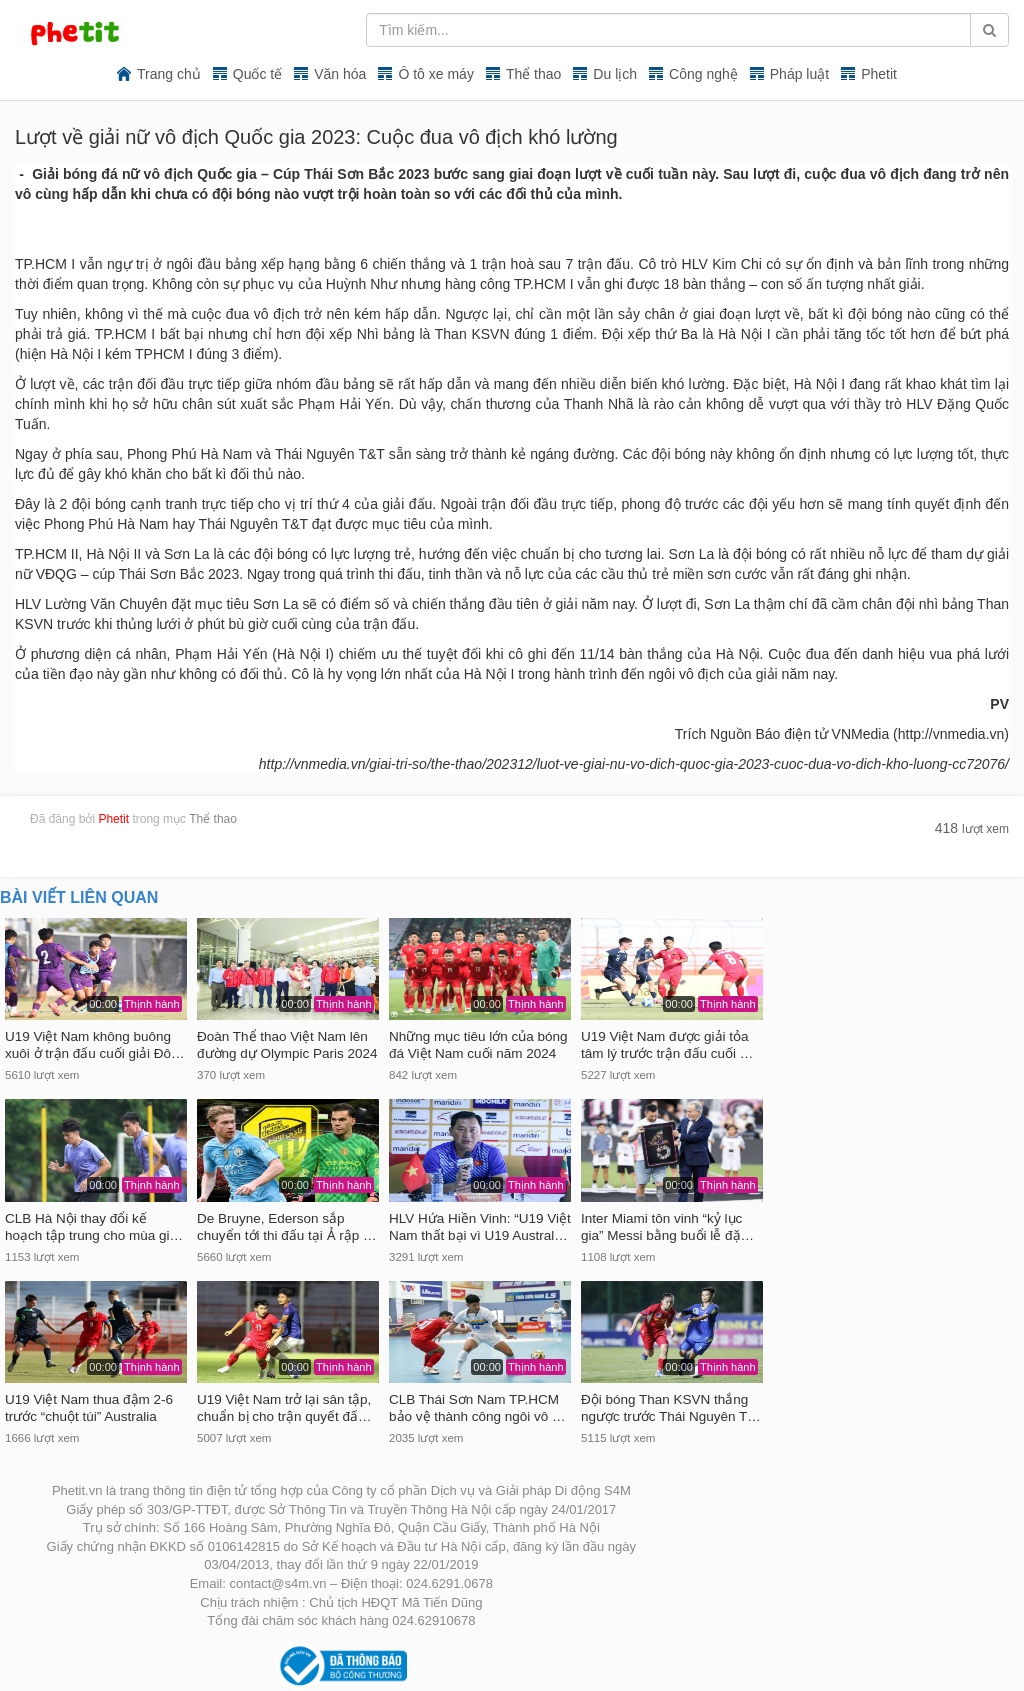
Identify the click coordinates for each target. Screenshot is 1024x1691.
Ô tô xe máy (435, 74)
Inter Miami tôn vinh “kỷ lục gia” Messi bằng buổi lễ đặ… (667, 1227)
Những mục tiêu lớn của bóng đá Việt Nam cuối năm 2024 (478, 1045)
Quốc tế (257, 74)
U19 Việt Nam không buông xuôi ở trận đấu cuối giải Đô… (95, 1045)
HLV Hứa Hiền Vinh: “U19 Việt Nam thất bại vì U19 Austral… (480, 1227)
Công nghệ (703, 74)
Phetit (879, 74)
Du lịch (615, 74)
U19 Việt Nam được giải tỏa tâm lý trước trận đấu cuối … (667, 1045)
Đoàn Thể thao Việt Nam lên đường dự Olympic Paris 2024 (287, 1045)
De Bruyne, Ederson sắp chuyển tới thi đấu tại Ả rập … (287, 1227)
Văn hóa (340, 74)
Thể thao (533, 74)
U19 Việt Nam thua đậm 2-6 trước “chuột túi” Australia (89, 1408)
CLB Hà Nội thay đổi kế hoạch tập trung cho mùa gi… (94, 1227)
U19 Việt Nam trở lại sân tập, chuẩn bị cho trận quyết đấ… (284, 1408)
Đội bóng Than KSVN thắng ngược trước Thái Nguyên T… (671, 1408)
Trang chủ (169, 74)
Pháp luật (799, 74)
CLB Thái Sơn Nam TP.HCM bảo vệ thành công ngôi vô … (477, 1408)
